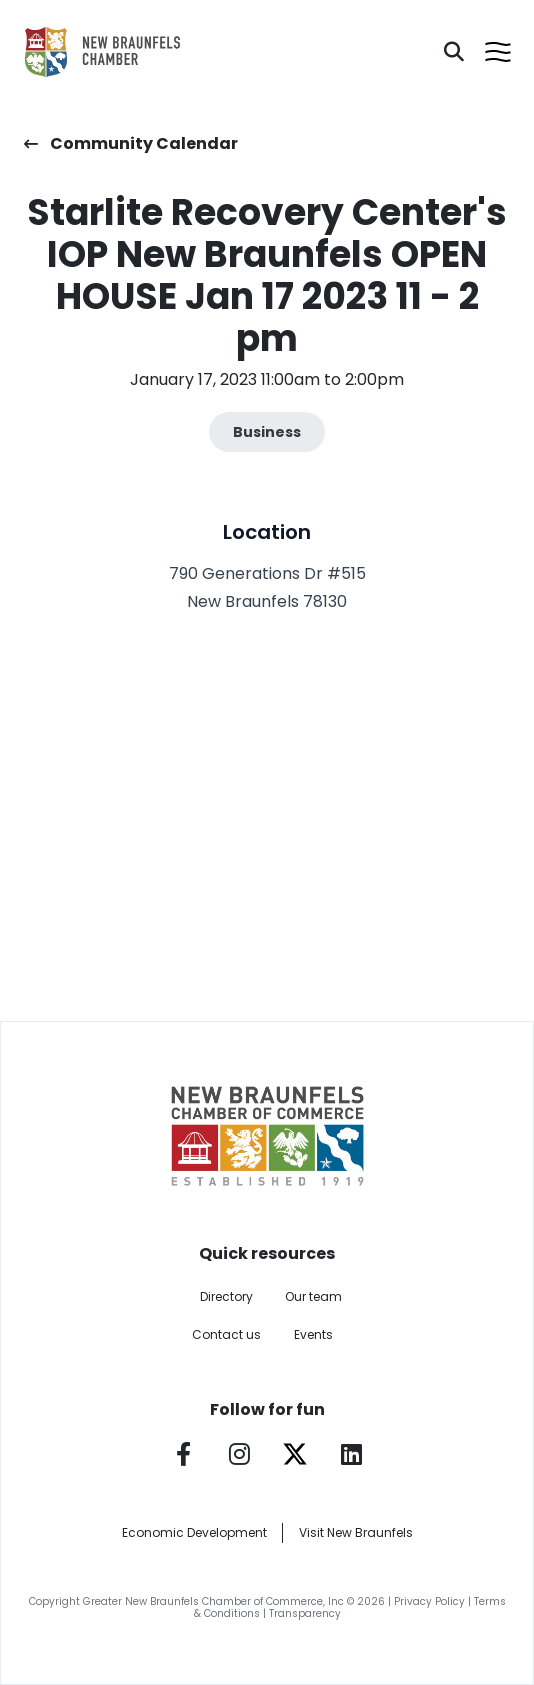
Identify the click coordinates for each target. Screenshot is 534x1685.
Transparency (305, 1613)
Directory (226, 1296)
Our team (313, 1296)
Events (313, 1334)
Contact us (226, 1334)
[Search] (454, 52)
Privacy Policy (429, 1601)
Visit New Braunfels (356, 1532)
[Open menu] (498, 52)
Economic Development (194, 1532)
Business (267, 432)
